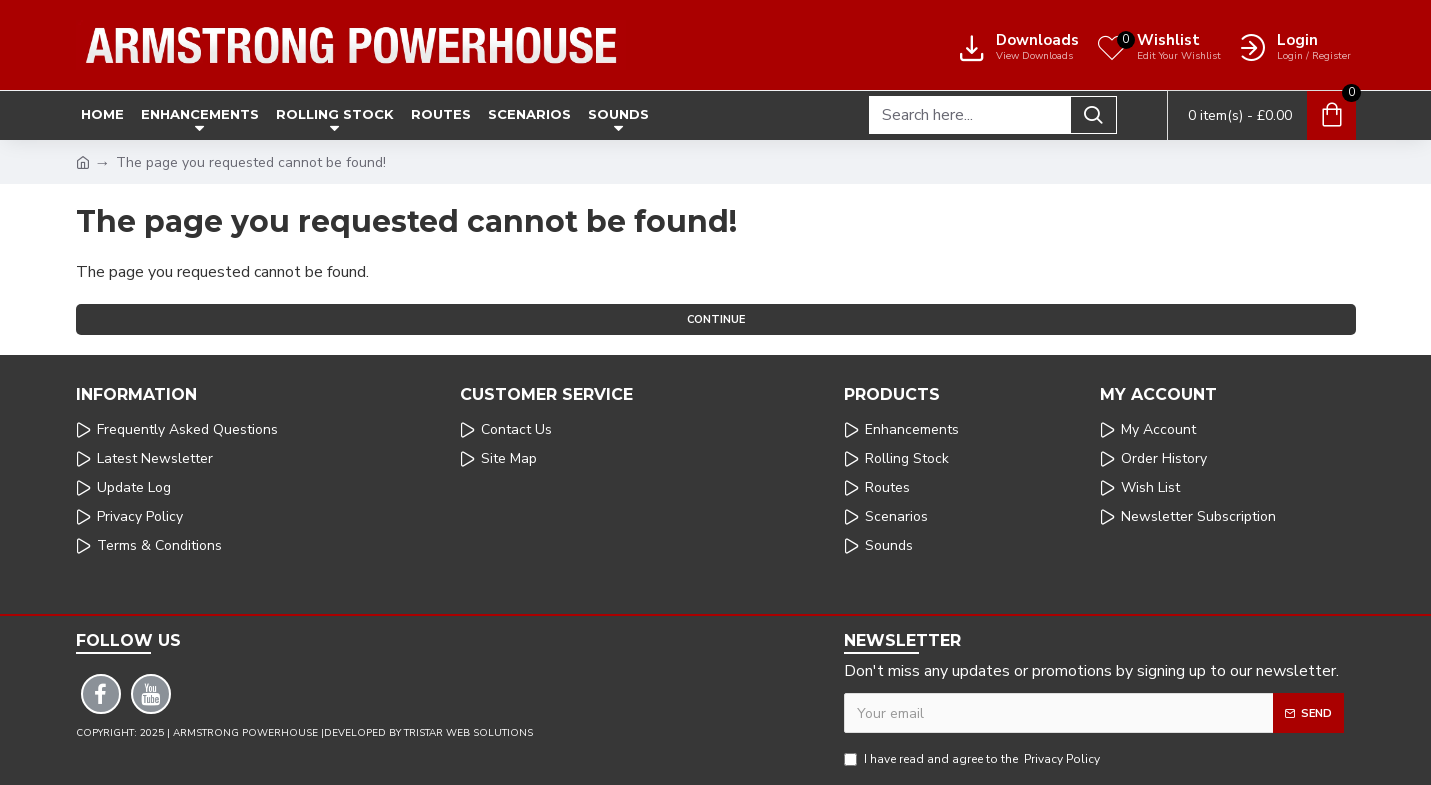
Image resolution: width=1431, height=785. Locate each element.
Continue (716, 319)
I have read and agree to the (973, 759)
